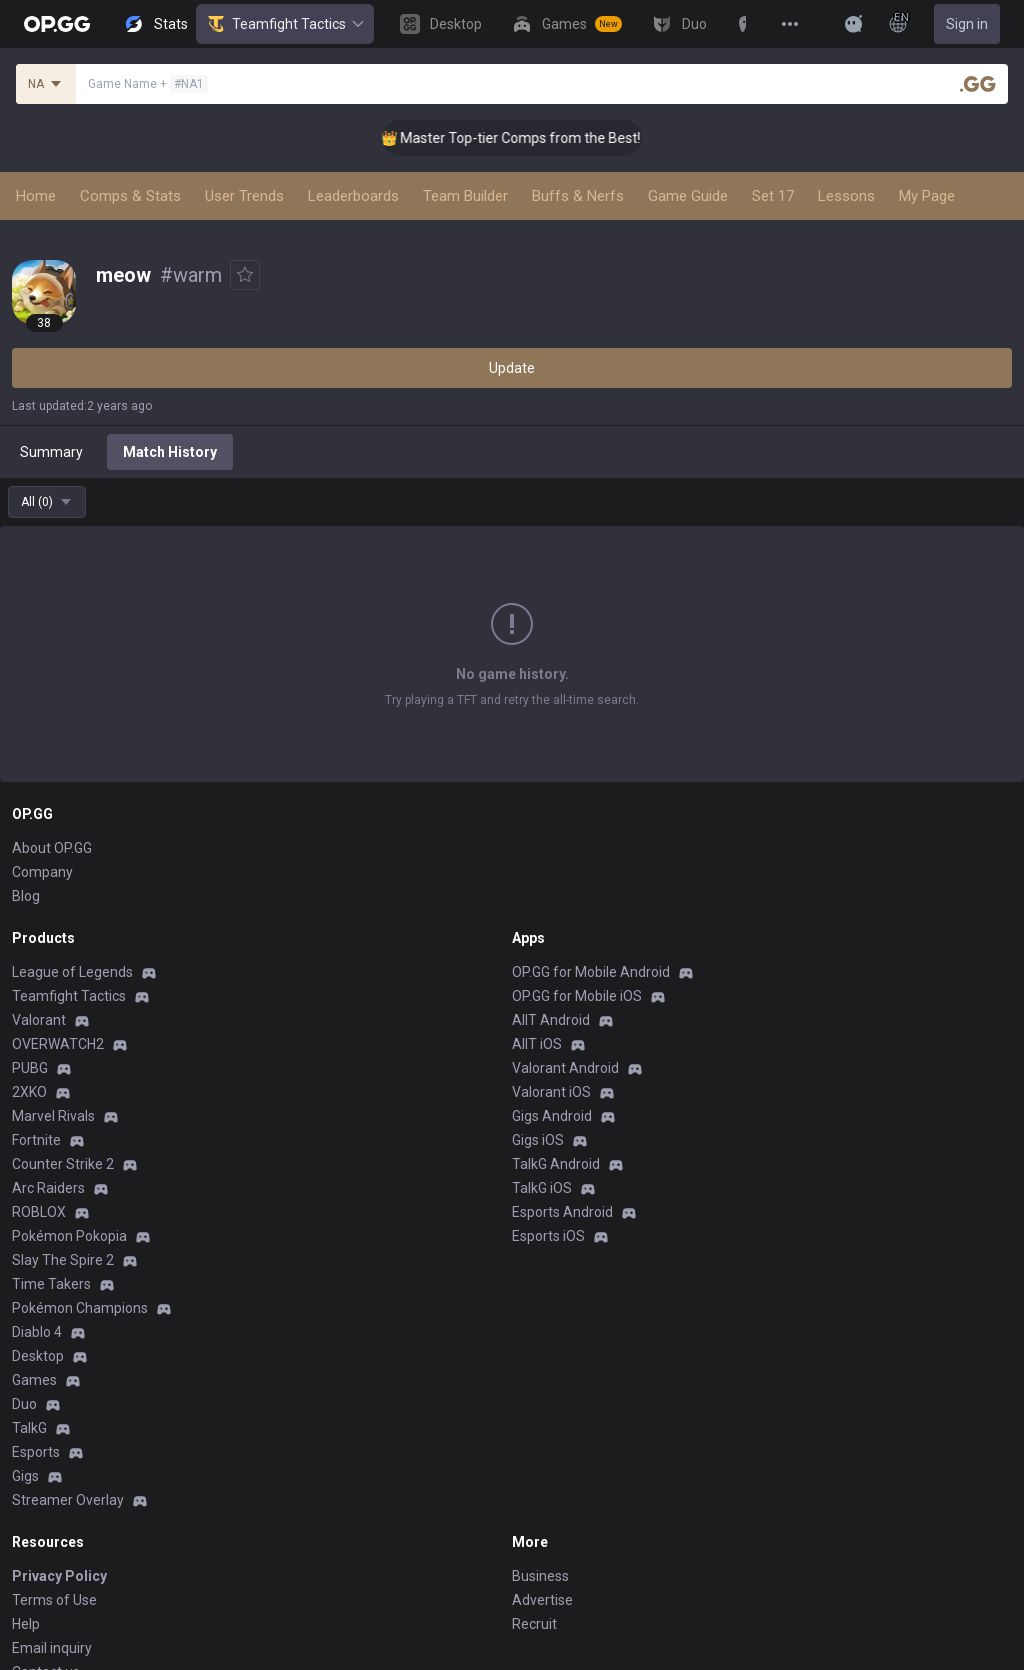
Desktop (38, 1356)
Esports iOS (548, 1236)
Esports (36, 1452)
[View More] (790, 24)
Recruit (534, 1624)
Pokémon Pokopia (69, 1236)
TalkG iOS (542, 1188)
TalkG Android (556, 1164)
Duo (24, 1404)
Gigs (25, 1476)
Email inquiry (52, 1648)
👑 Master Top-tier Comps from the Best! (526, 138)
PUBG (30, 1068)
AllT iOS (537, 1044)
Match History (170, 452)
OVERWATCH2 (58, 1044)
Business (540, 1576)
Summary (51, 452)
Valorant (39, 1020)
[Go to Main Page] (57, 24)
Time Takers (51, 1284)
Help (26, 1624)
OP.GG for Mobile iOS (577, 996)
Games (34, 1380)
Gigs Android (552, 1116)
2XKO (29, 1092)
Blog (26, 896)
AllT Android (551, 1020)
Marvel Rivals (53, 1116)
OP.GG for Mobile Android (591, 972)
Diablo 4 (37, 1332)
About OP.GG (52, 848)
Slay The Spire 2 (63, 1260)
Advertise (542, 1600)
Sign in (967, 24)
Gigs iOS (538, 1140)
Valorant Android (565, 1068)
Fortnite (36, 1140)
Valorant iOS (551, 1092)
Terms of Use (54, 1600)
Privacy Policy (59, 1576)
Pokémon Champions (80, 1308)
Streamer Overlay (68, 1500)
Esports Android (562, 1212)
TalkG (29, 1428)
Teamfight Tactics (285, 24)
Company (42, 872)
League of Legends (72, 972)
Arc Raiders (48, 1188)
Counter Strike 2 (63, 1164)
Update (512, 368)
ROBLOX (39, 1212)
